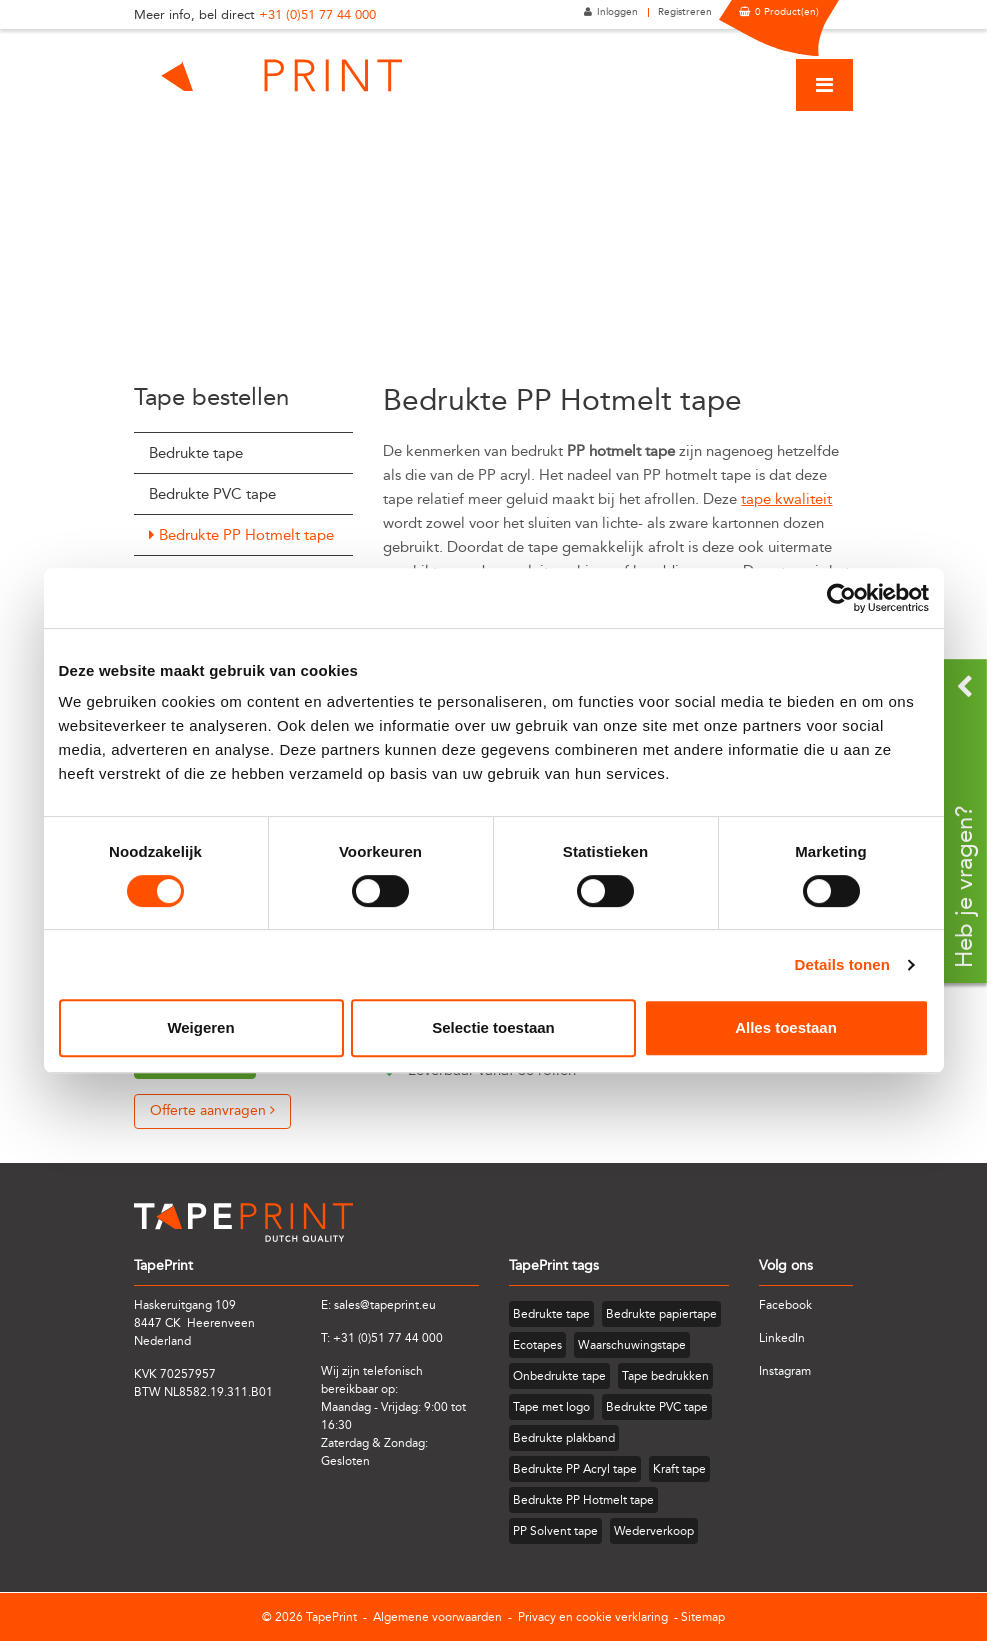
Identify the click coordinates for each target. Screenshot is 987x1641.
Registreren (685, 12)
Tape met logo (551, 1407)
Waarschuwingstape (632, 1345)
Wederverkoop (654, 1531)
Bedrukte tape (196, 453)
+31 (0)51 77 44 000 (317, 14)
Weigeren (200, 1027)
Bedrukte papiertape (661, 1314)
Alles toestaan (786, 1027)
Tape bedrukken (665, 1376)
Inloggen (617, 12)
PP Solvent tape (555, 1531)
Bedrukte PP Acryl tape (575, 1469)
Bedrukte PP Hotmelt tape (246, 535)
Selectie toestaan (493, 1027)
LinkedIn (782, 1338)
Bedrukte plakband (564, 1438)
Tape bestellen (211, 397)
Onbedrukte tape (559, 1376)
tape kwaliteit (786, 499)
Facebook (785, 1305)
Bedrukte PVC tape (212, 494)
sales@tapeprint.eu (385, 1305)
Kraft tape (679, 1469)
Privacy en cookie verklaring (593, 1617)
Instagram (785, 1371)
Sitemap (703, 1617)
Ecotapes (537, 1345)
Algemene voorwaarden (437, 1617)
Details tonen (842, 964)
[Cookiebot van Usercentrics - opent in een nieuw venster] (841, 598)
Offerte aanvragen (212, 1110)
